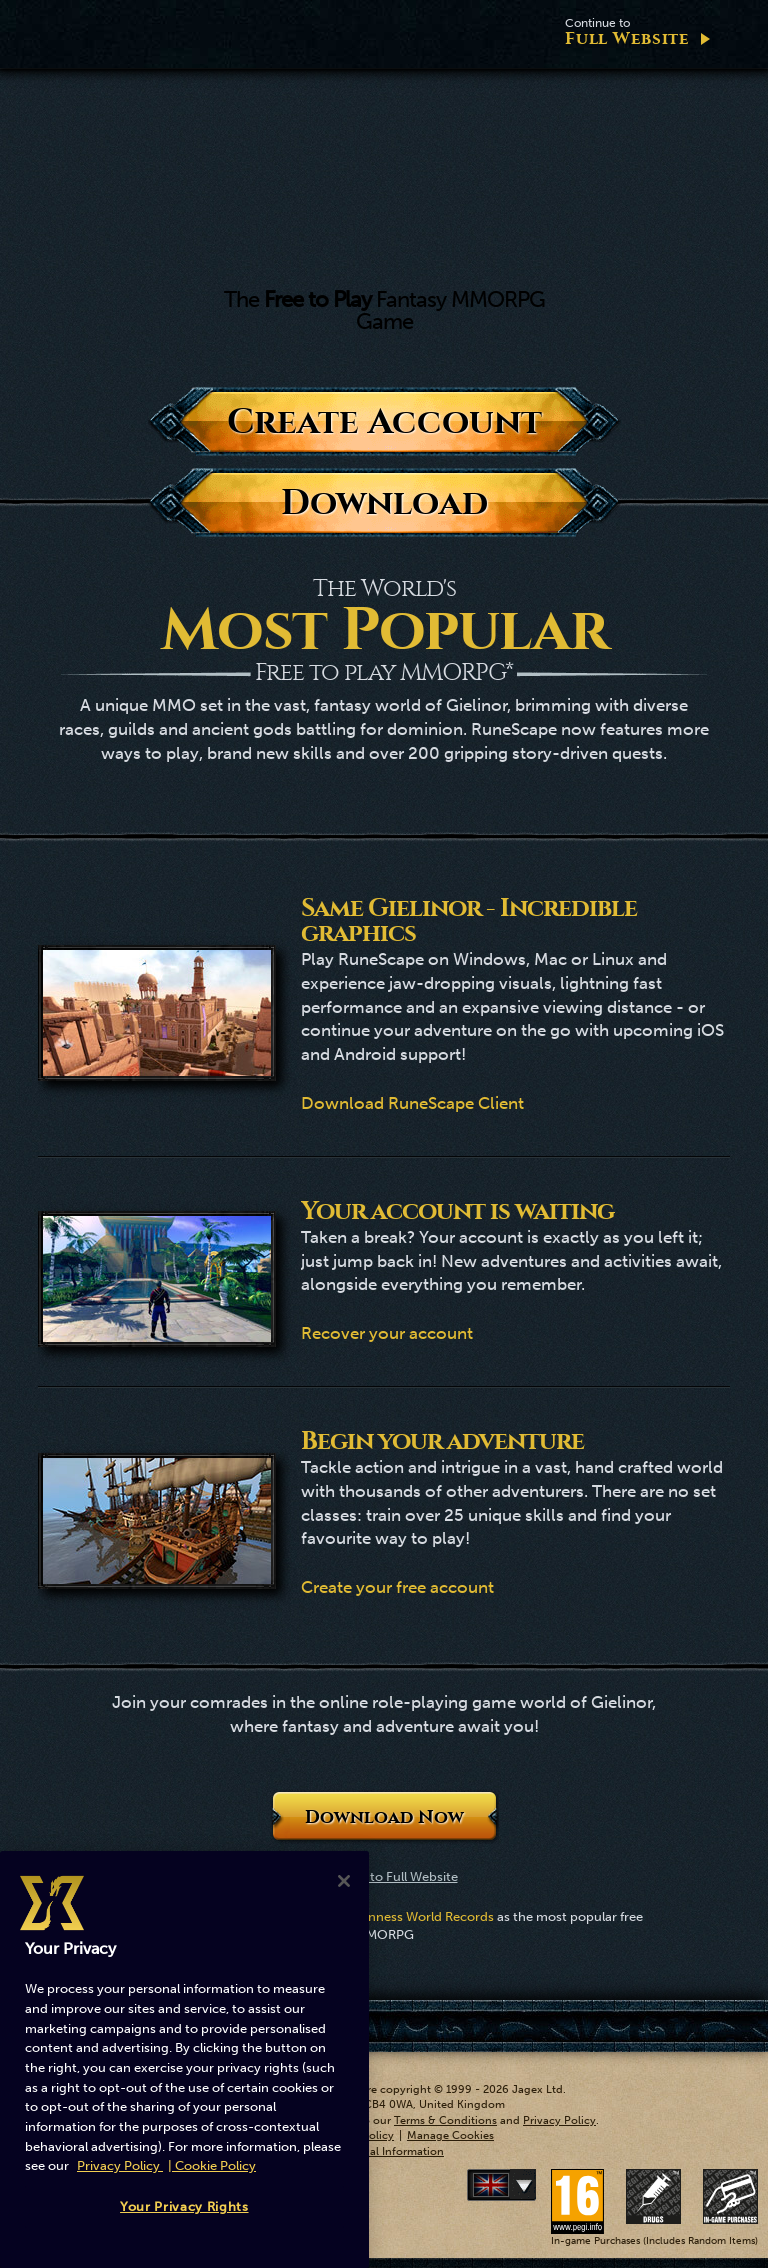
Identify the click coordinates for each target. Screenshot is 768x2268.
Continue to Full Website (384, 1876)
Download (384, 502)
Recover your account (387, 1333)
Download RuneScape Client (412, 1103)
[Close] (344, 1881)
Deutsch (532, 2185)
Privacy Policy (559, 2120)
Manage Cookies (450, 2135)
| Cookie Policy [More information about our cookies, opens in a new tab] (212, 2165)
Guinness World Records (420, 1916)
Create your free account (397, 1587)
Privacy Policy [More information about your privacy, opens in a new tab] (120, 2165)
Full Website (627, 32)
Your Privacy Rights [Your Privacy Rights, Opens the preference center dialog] (184, 2206)
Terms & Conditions (445, 2120)
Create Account (384, 421)
